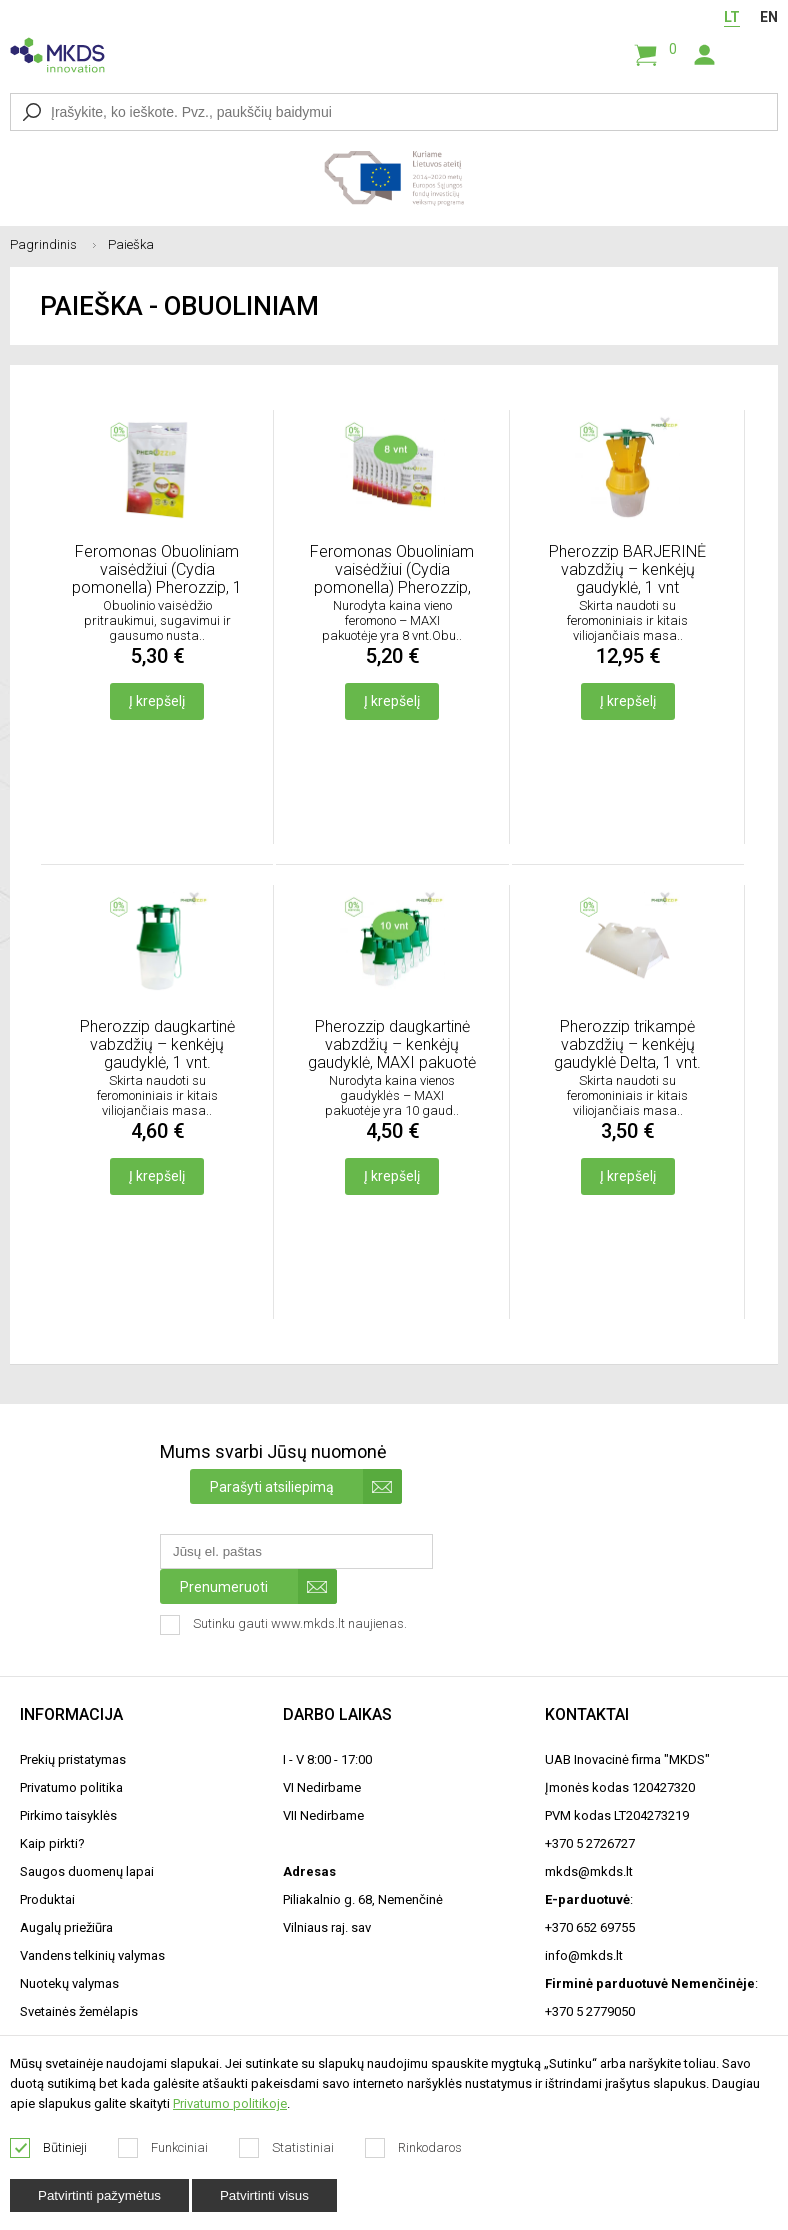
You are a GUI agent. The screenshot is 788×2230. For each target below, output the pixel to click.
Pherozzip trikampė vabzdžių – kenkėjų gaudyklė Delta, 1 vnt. (627, 1044)
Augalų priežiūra (66, 1927)
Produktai (47, 1899)
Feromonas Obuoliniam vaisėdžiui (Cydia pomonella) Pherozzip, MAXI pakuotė (392, 570)
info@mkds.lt (584, 1955)
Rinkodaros (414, 2148)
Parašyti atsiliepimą (306, 1486)
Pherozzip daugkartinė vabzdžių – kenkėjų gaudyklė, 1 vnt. (157, 1044)
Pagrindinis (59, 244)
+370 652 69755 (590, 1927)
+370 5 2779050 (590, 2011)
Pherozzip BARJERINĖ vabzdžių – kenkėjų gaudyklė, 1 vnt (627, 569)
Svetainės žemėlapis (79, 2011)
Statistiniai (287, 2148)
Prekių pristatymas (73, 1759)
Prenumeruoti (258, 1586)
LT (732, 17)
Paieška (131, 244)
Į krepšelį (157, 701)
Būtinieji (49, 2148)
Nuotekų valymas (69, 1983)
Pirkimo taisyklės (68, 1815)
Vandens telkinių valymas (92, 1955)
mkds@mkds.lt (589, 1871)
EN (769, 17)
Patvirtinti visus (264, 2195)
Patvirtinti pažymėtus (99, 2195)
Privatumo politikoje (230, 2103)
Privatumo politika (71, 1787)
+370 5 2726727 (590, 1843)
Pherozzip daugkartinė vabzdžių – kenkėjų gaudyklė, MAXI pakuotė (392, 1044)
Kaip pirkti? (52, 1843)
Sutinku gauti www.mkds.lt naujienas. (285, 1625)
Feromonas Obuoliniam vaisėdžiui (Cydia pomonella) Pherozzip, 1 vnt (157, 570)
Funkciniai (163, 2148)
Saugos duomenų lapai (87, 1871)
